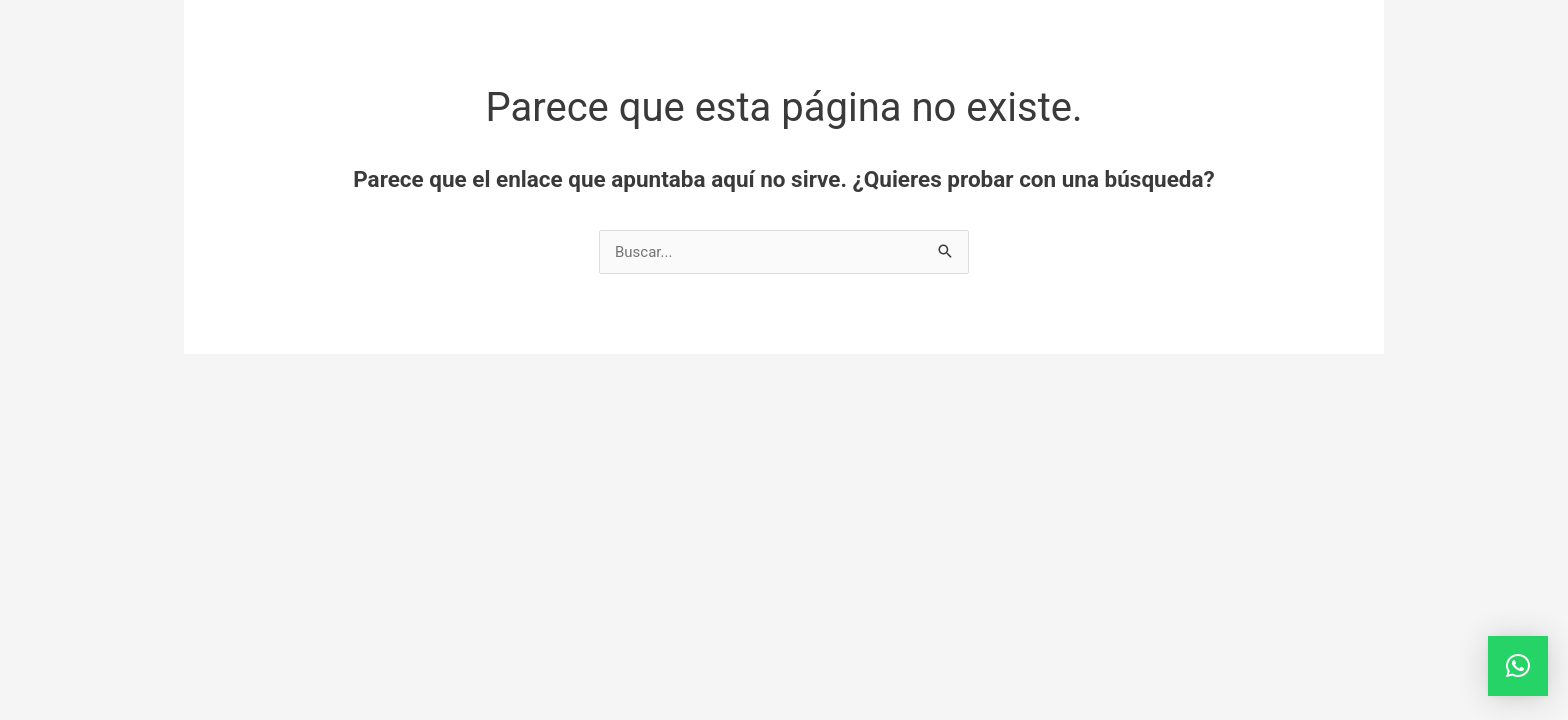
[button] (1518, 666)
